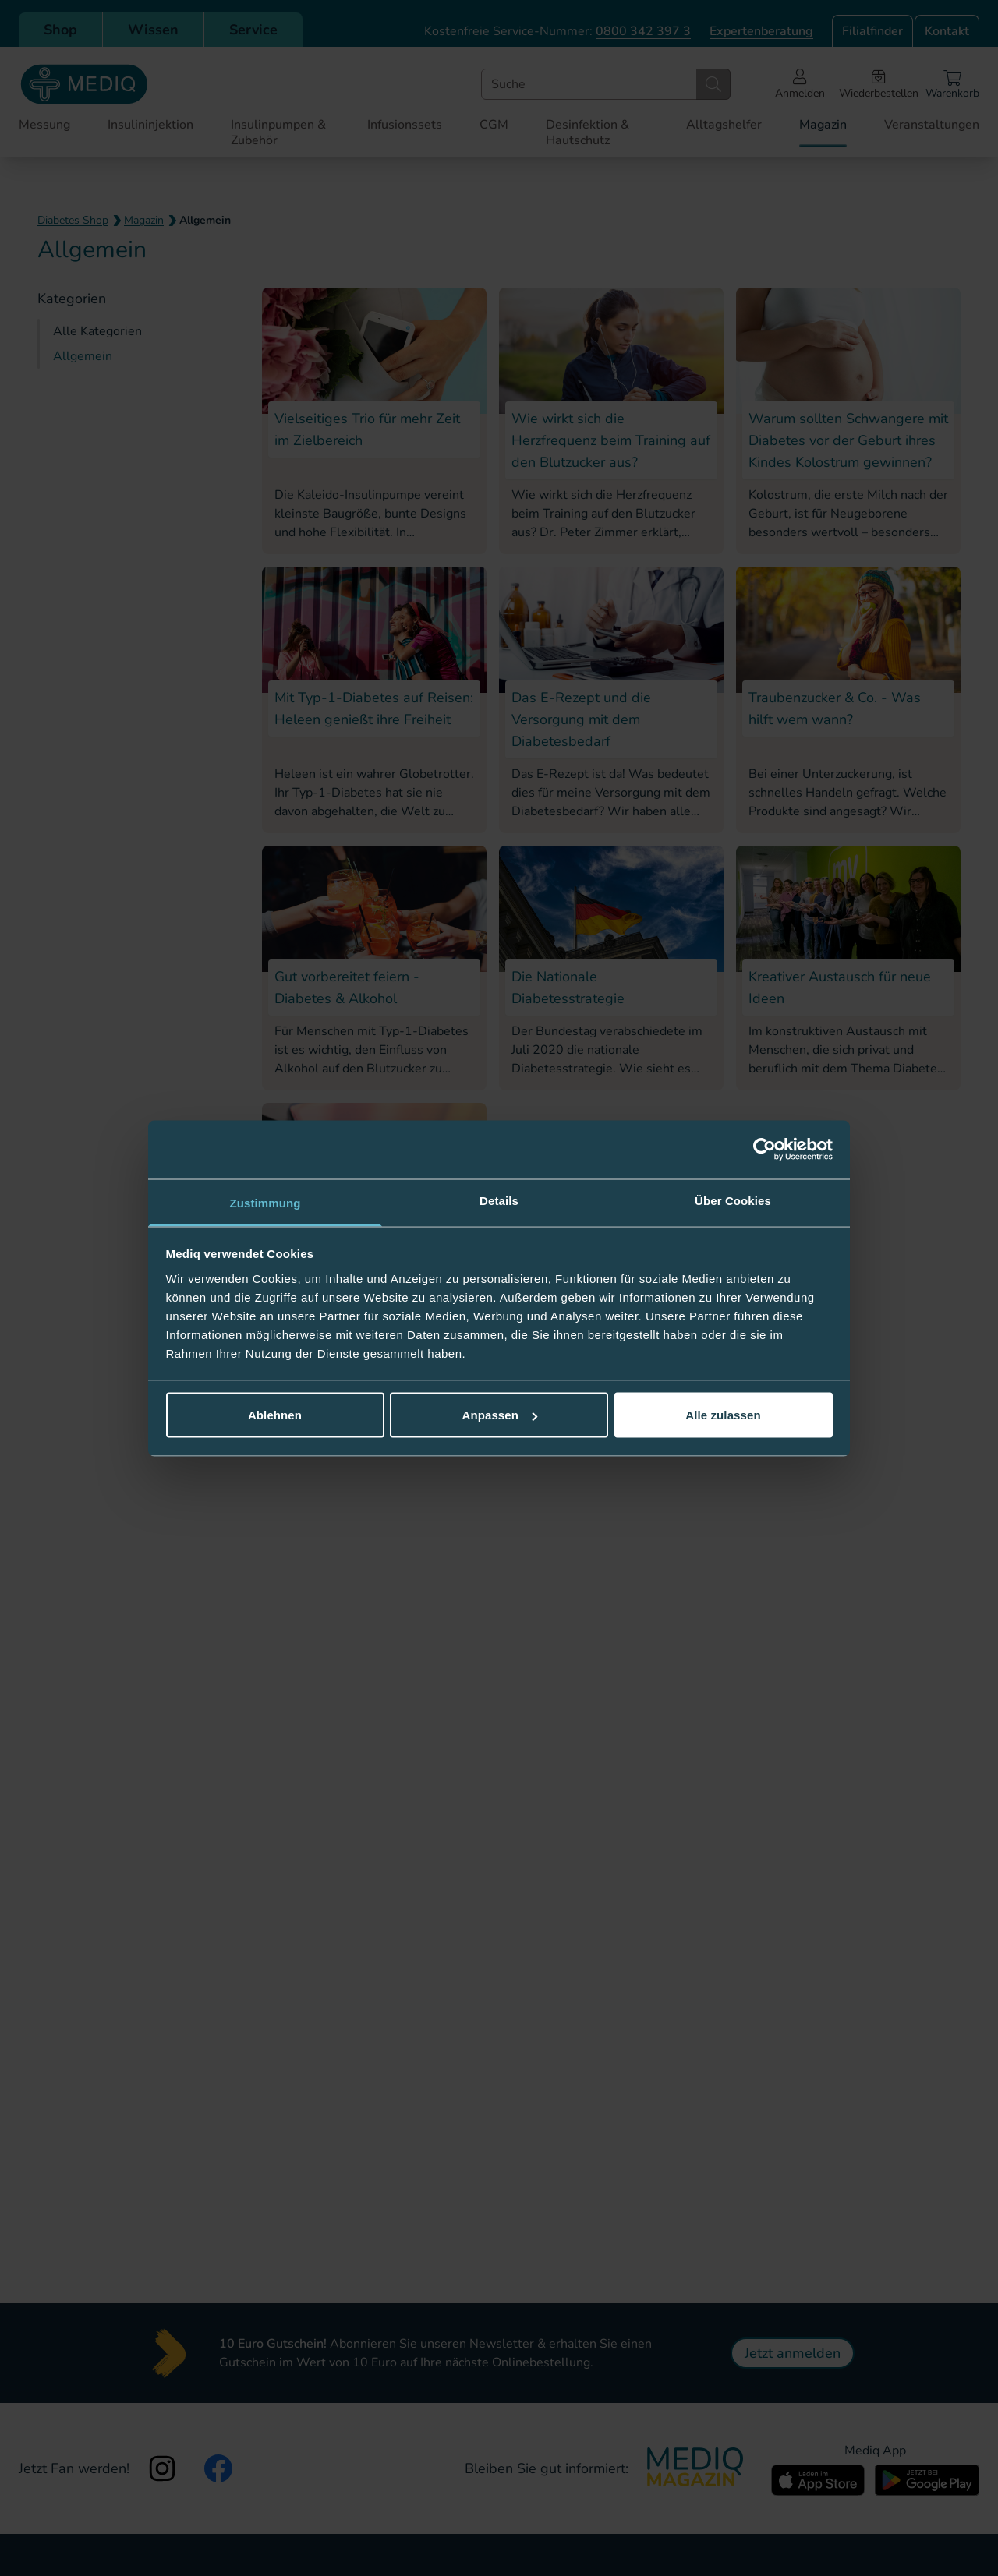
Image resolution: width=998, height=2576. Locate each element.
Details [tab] (499, 1200)
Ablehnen (275, 1415)
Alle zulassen (722, 1415)
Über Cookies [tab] (733, 1200)
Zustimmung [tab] (265, 1202)
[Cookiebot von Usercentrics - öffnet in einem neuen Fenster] (764, 1149)
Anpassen (500, 1415)
